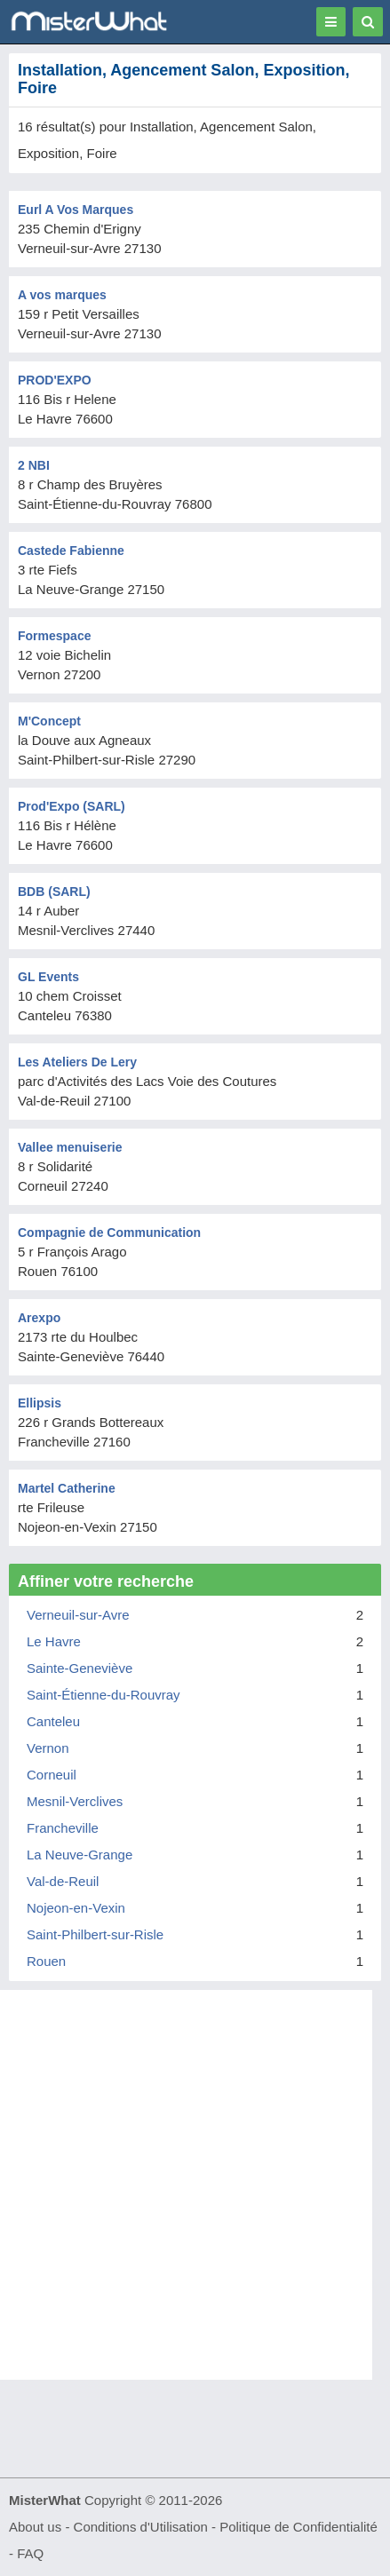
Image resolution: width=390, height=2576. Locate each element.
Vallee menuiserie (70, 1147)
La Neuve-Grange (79, 1854)
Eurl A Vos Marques (75, 209)
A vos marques (62, 295)
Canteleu (53, 1721)
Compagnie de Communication (109, 1232)
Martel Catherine (66, 1488)
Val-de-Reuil (63, 1881)
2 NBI (34, 465)
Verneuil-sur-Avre (78, 1614)
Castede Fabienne (71, 550)
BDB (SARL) (54, 891)
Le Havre (54, 1641)
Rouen (46, 1961)
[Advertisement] (195, 2185)
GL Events (48, 977)
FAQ (30, 2553)
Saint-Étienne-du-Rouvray (103, 1694)
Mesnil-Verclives (75, 1801)
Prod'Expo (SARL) (71, 806)
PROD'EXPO (55, 380)
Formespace (54, 636)
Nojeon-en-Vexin (76, 1907)
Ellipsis (39, 1403)
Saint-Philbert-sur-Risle (95, 1934)
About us (35, 2526)
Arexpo (39, 1318)
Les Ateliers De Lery (77, 1062)
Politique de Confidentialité (298, 2526)
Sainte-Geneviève (79, 1668)
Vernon (48, 1748)
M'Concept (49, 721)
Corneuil (51, 1774)
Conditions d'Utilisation (141, 2526)
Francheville (63, 1827)
